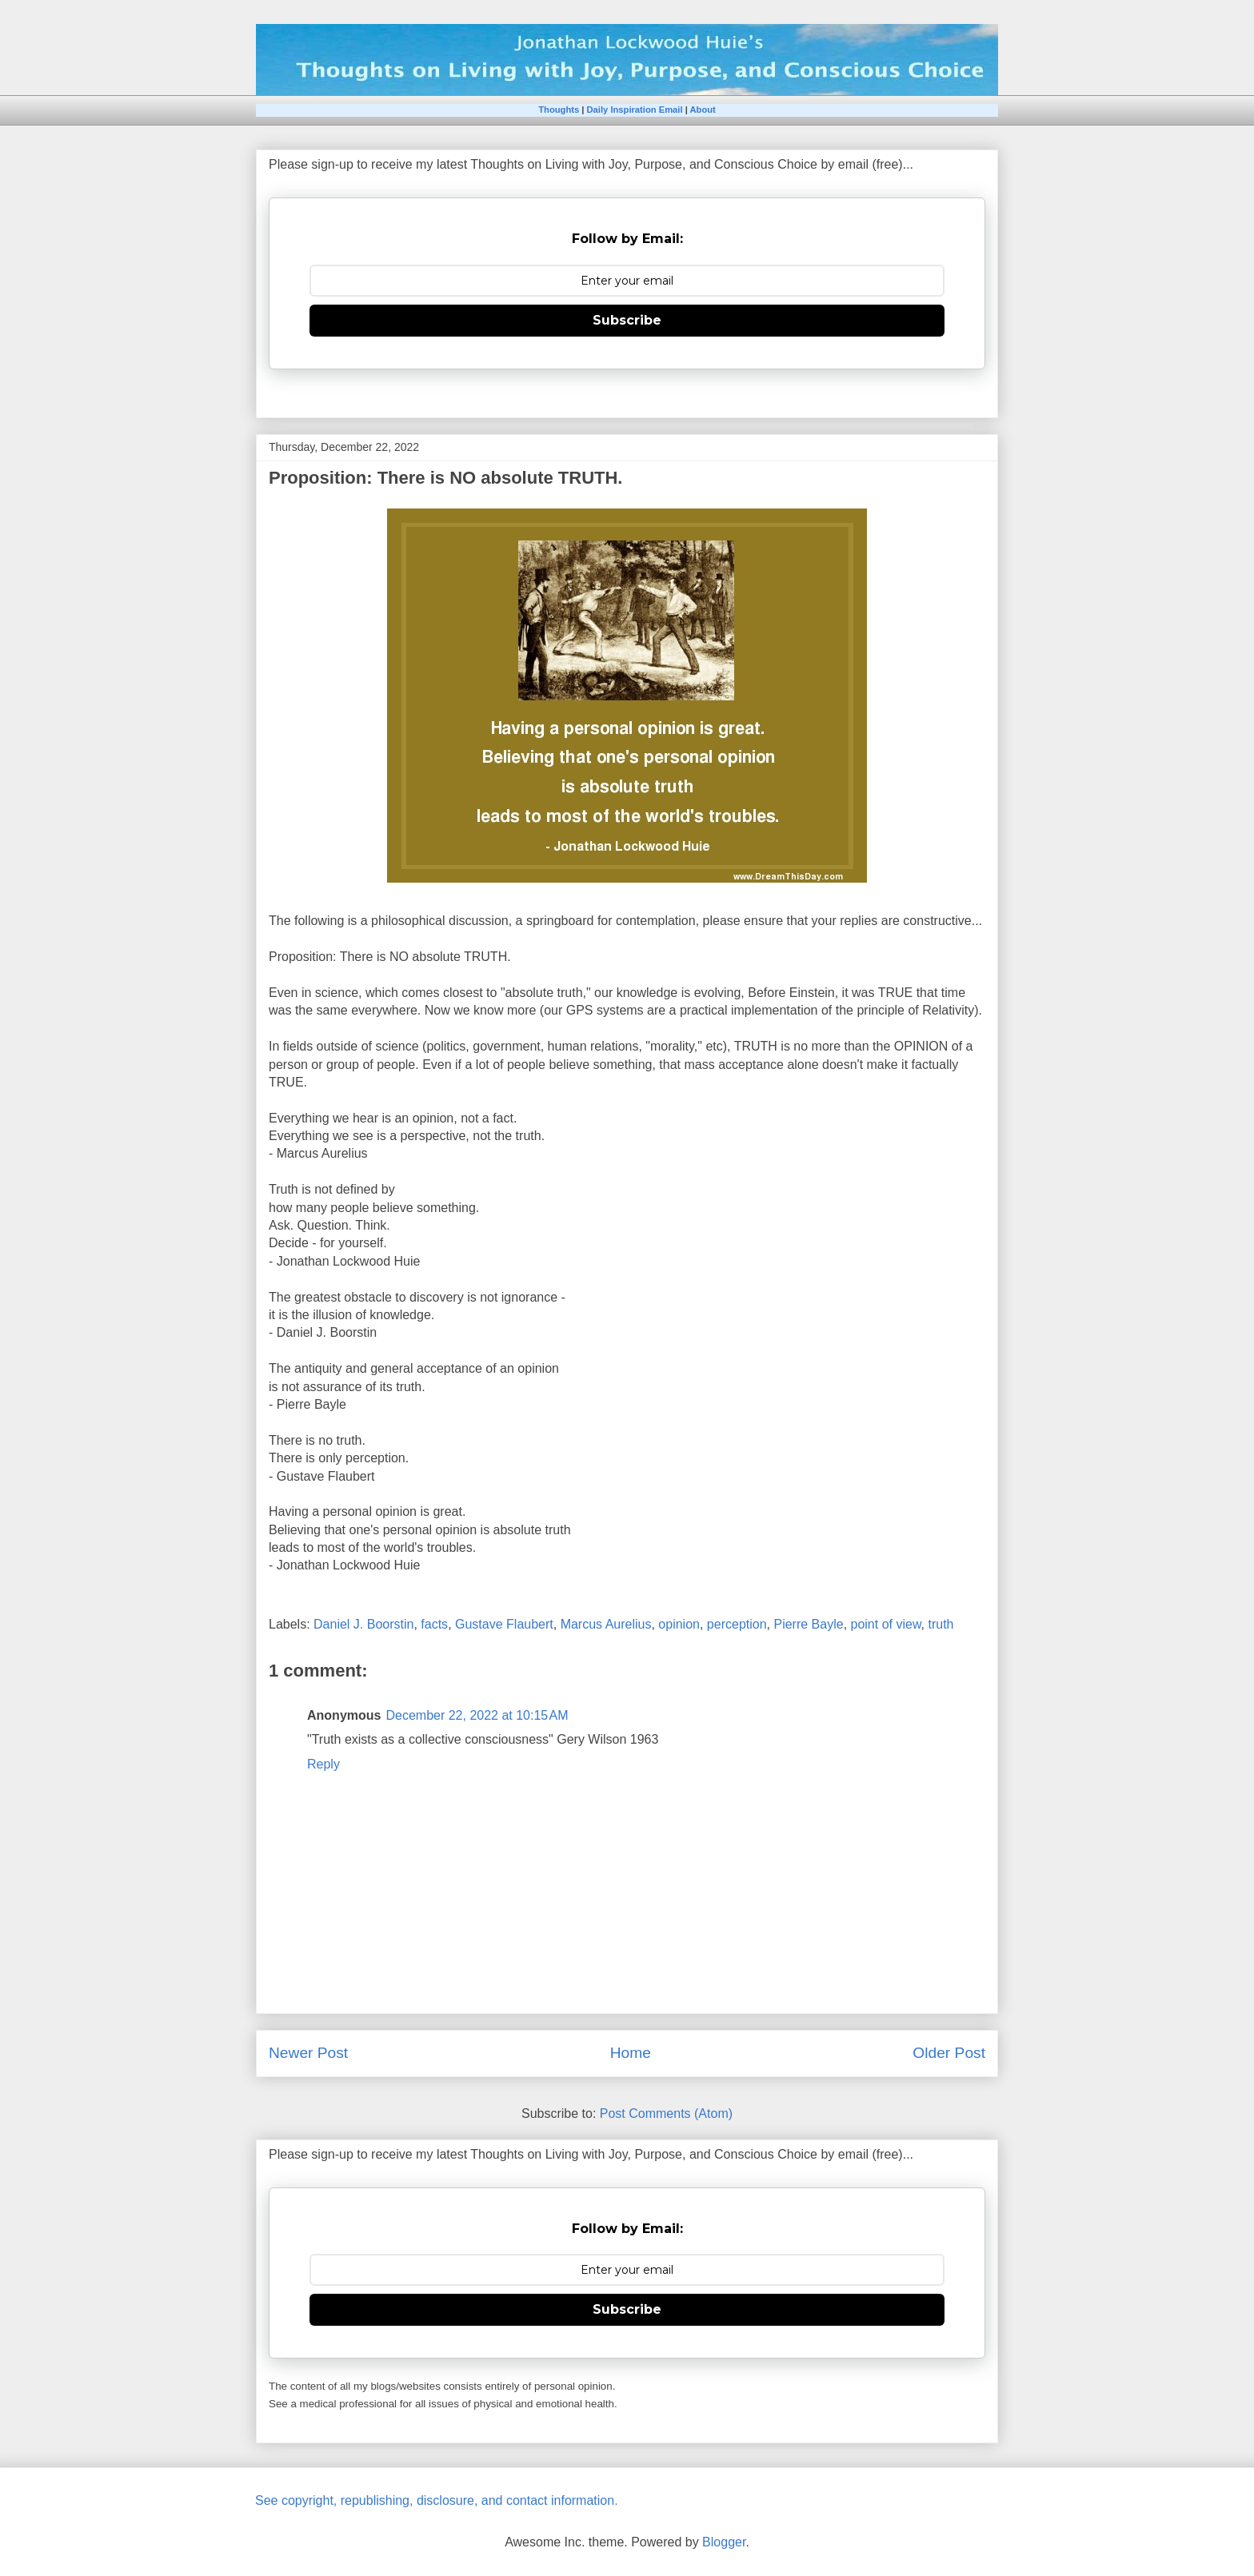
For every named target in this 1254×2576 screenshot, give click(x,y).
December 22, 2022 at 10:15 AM (476, 1715)
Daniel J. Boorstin (363, 1624)
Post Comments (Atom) (666, 2113)
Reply (323, 1764)
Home (630, 2052)
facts (434, 1624)
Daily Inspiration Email (635, 109)
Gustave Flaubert (504, 1624)
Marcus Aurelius (606, 1624)
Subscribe (627, 320)
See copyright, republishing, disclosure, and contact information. (436, 2500)
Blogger (723, 2542)
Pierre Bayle (808, 1624)
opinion (679, 1624)
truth (940, 1624)
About (702, 109)
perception (737, 1624)
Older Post (949, 2052)
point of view (886, 1624)
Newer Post (308, 2052)
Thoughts (558, 109)
